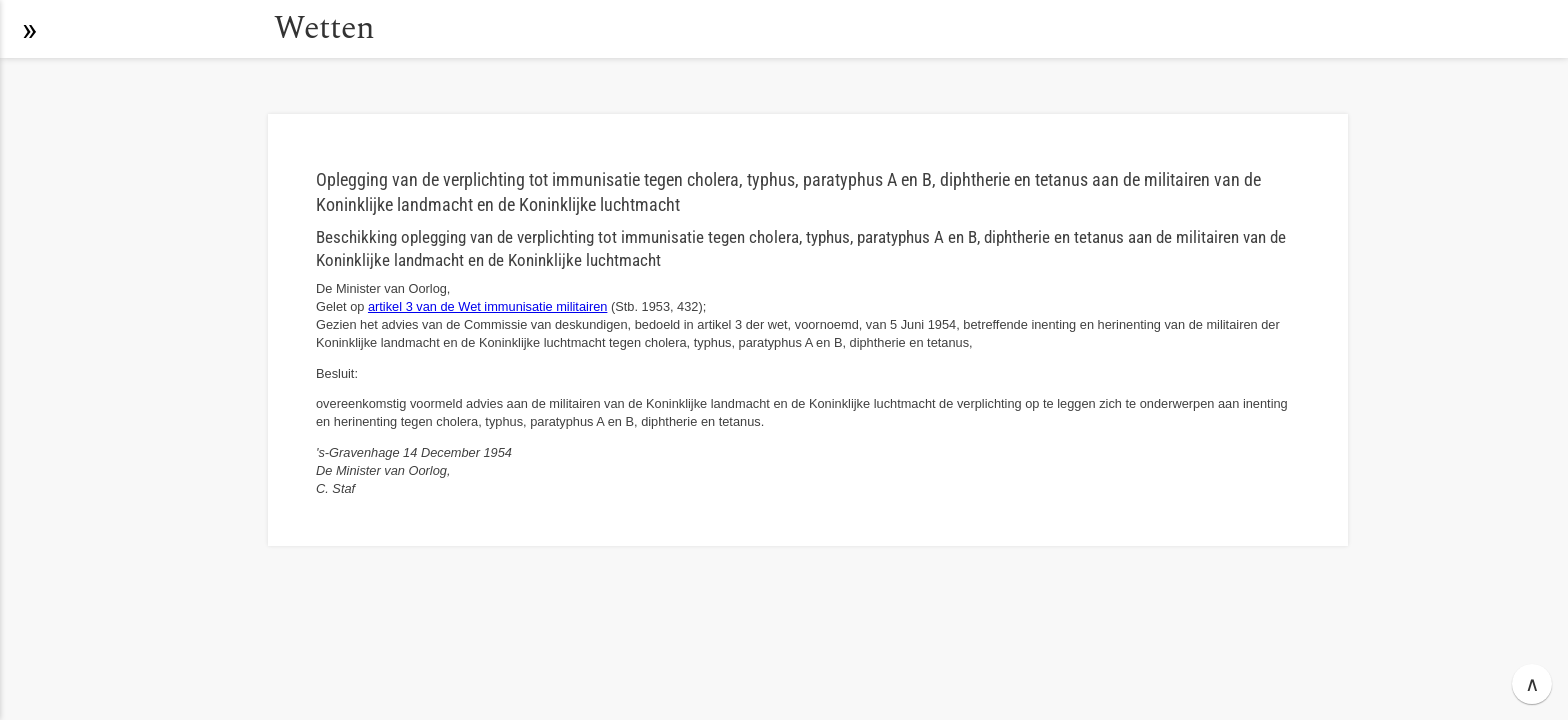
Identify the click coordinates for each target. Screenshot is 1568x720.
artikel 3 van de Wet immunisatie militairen (487, 306)
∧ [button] (1532, 684)
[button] (29, 29)
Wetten (324, 28)
